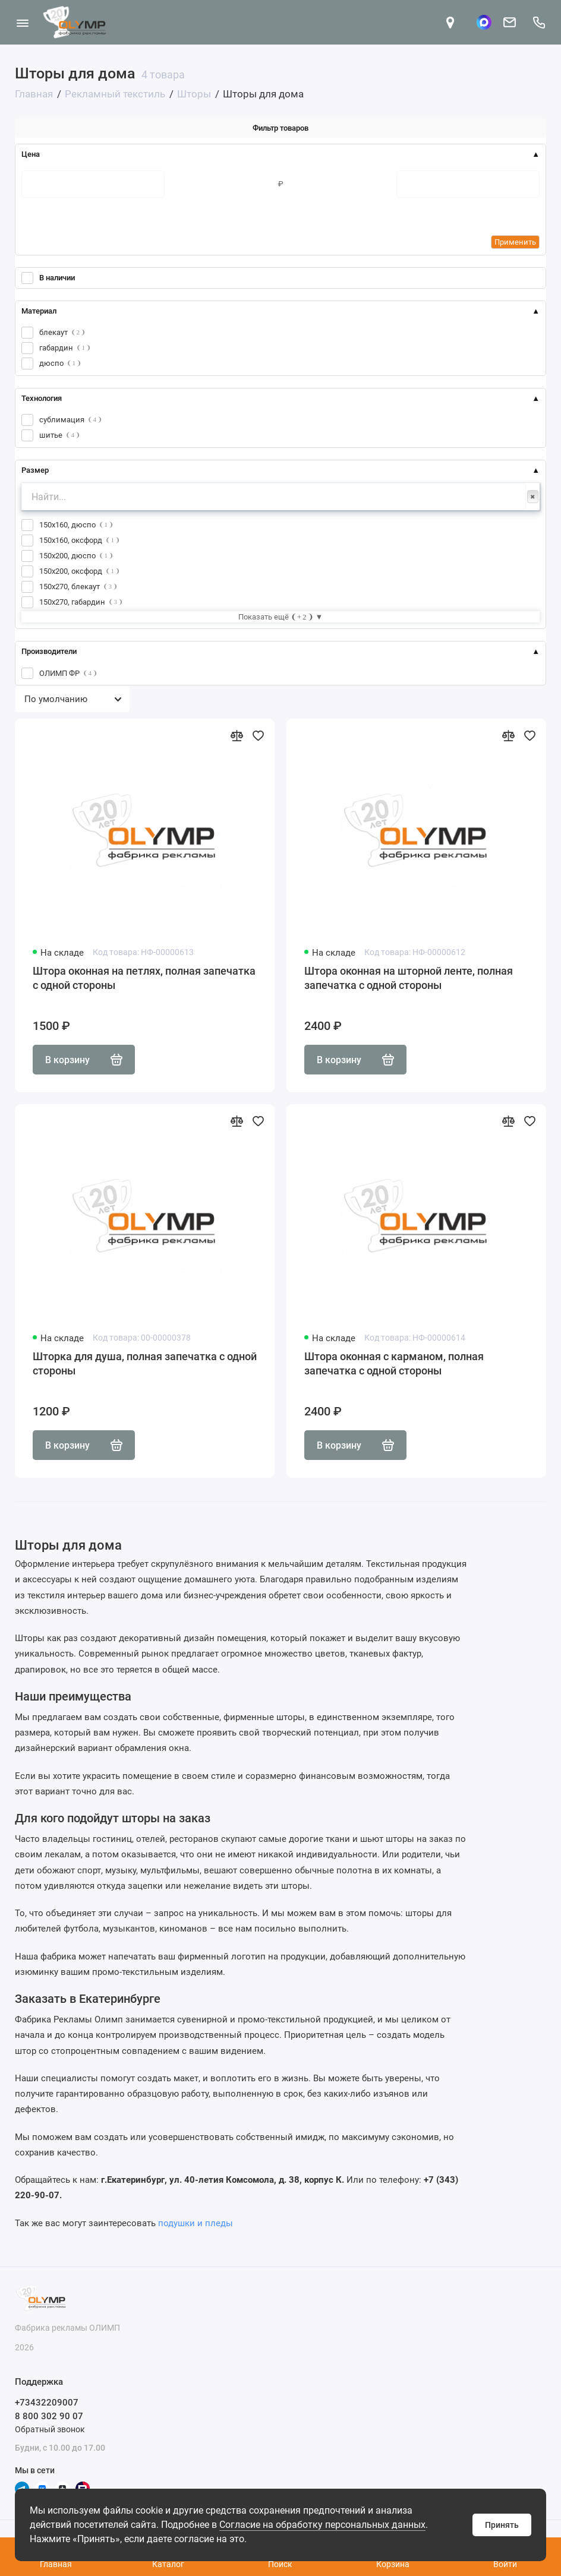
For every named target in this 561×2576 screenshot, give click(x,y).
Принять (502, 2525)
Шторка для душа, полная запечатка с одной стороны (145, 1363)
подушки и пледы (195, 2223)
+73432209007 (46, 2402)
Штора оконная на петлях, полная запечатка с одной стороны (144, 978)
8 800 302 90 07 (49, 2416)
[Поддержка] (538, 22)
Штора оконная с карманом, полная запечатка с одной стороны (394, 1363)
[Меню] (22, 22)
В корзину (83, 1060)
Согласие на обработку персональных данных (322, 2524)
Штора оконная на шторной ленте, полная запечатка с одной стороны (408, 978)
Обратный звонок (50, 2429)
